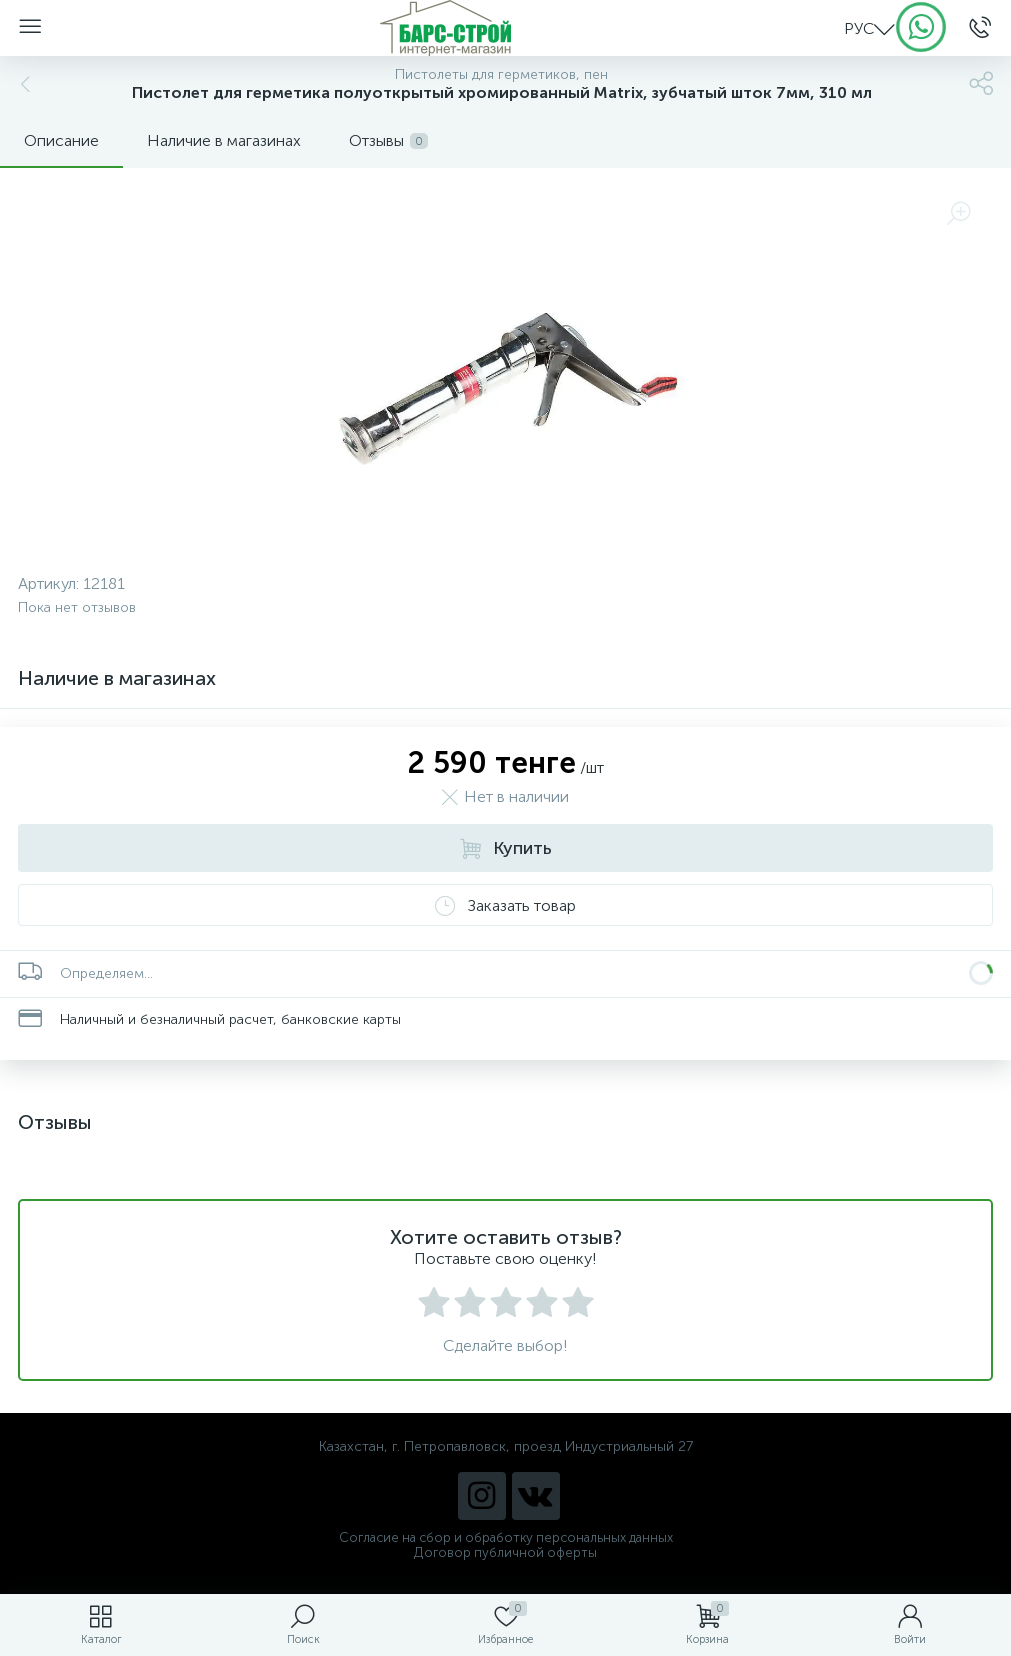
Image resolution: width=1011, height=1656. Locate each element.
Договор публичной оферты (505, 1552)
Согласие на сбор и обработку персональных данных (506, 1537)
